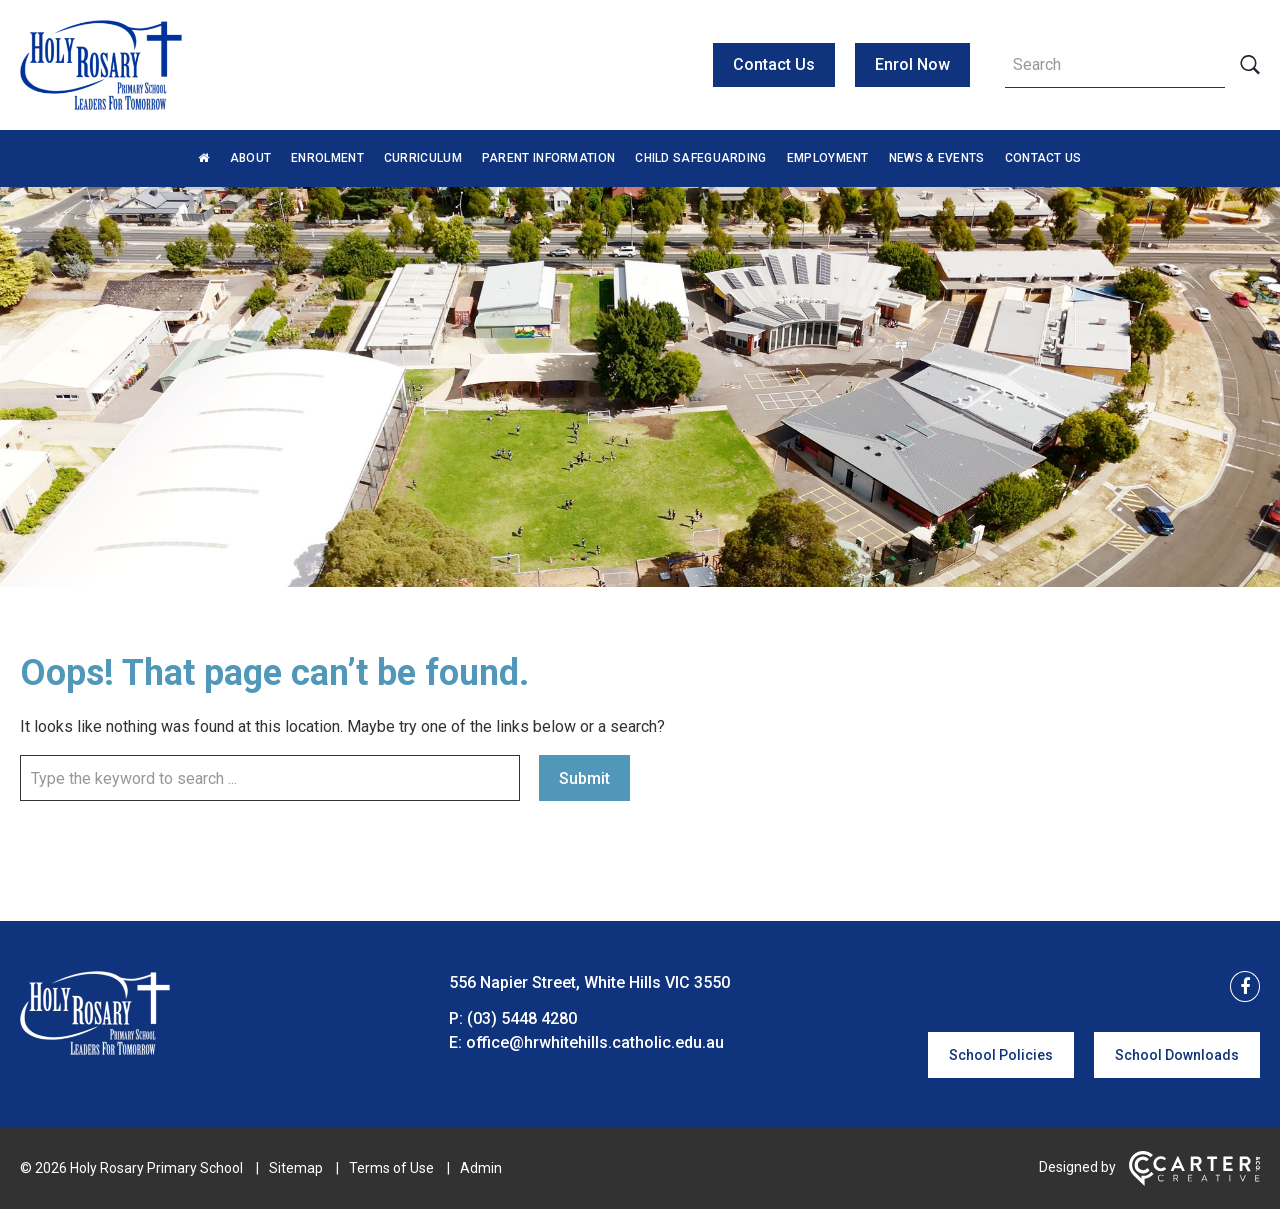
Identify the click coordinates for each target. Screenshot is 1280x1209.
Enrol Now (912, 64)
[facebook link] (1239, 987)
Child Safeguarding (700, 158)
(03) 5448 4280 (522, 1018)
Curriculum (423, 158)
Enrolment (327, 158)
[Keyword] (1115, 65)
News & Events (937, 158)
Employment (828, 158)
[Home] (95, 1049)
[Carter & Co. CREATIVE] (1194, 1181)
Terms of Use (391, 1168)
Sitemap (296, 1168)
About (251, 158)
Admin (481, 1168)
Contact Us (774, 64)
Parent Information (548, 158)
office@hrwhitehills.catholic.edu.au (595, 1042)
